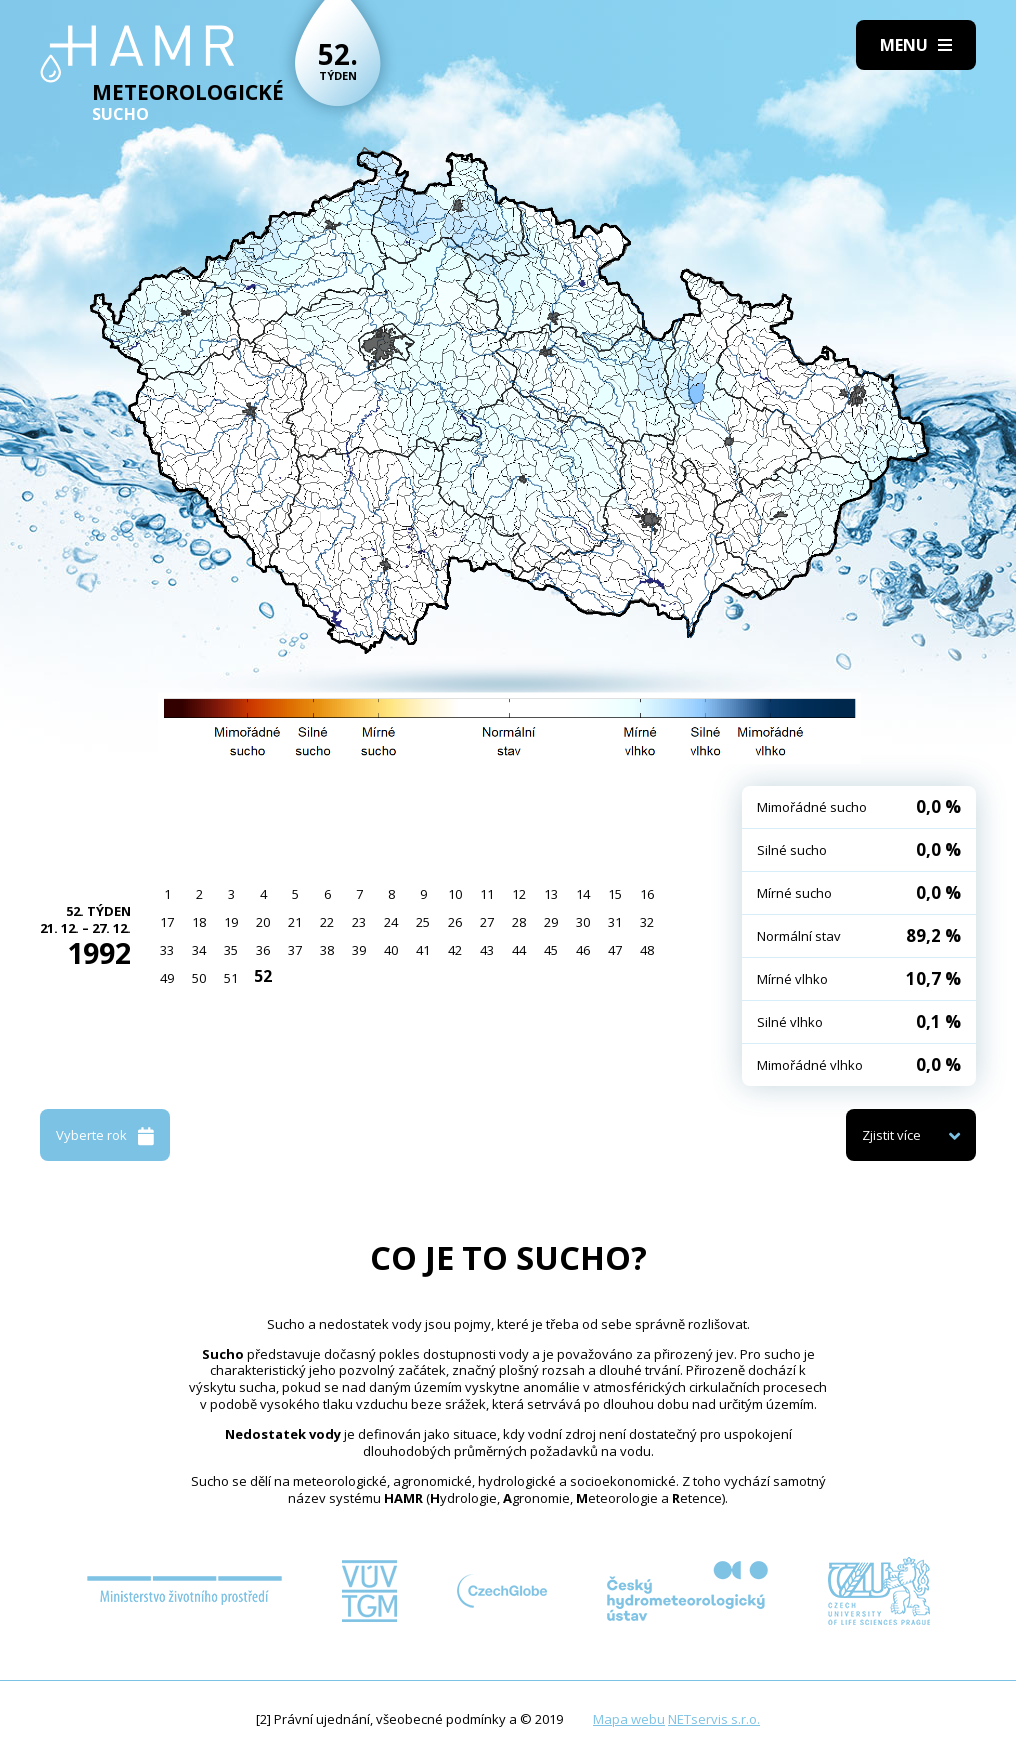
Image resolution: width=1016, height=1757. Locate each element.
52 (263, 976)
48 (647, 950)
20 (263, 922)
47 (615, 950)
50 (199, 978)
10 (455, 894)
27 (487, 922)
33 (167, 950)
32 (647, 922)
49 (167, 978)
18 (199, 922)
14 (583, 894)
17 (167, 922)
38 (327, 950)
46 (583, 950)
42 (455, 950)
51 (231, 978)
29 (551, 922)
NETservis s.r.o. (714, 1719)
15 (615, 894)
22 (327, 922)
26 (455, 922)
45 (551, 950)
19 (231, 922)
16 (647, 894)
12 (519, 894)
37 (295, 950)
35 (231, 950)
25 (423, 922)
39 (359, 950)
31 (615, 922)
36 (263, 950)
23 (359, 922)
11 (487, 894)
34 (199, 950)
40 (391, 950)
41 (423, 950)
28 (519, 922)
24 (391, 922)
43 (487, 950)
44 (519, 950)
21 (295, 922)
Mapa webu (629, 1719)
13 (551, 894)
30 (583, 922)
